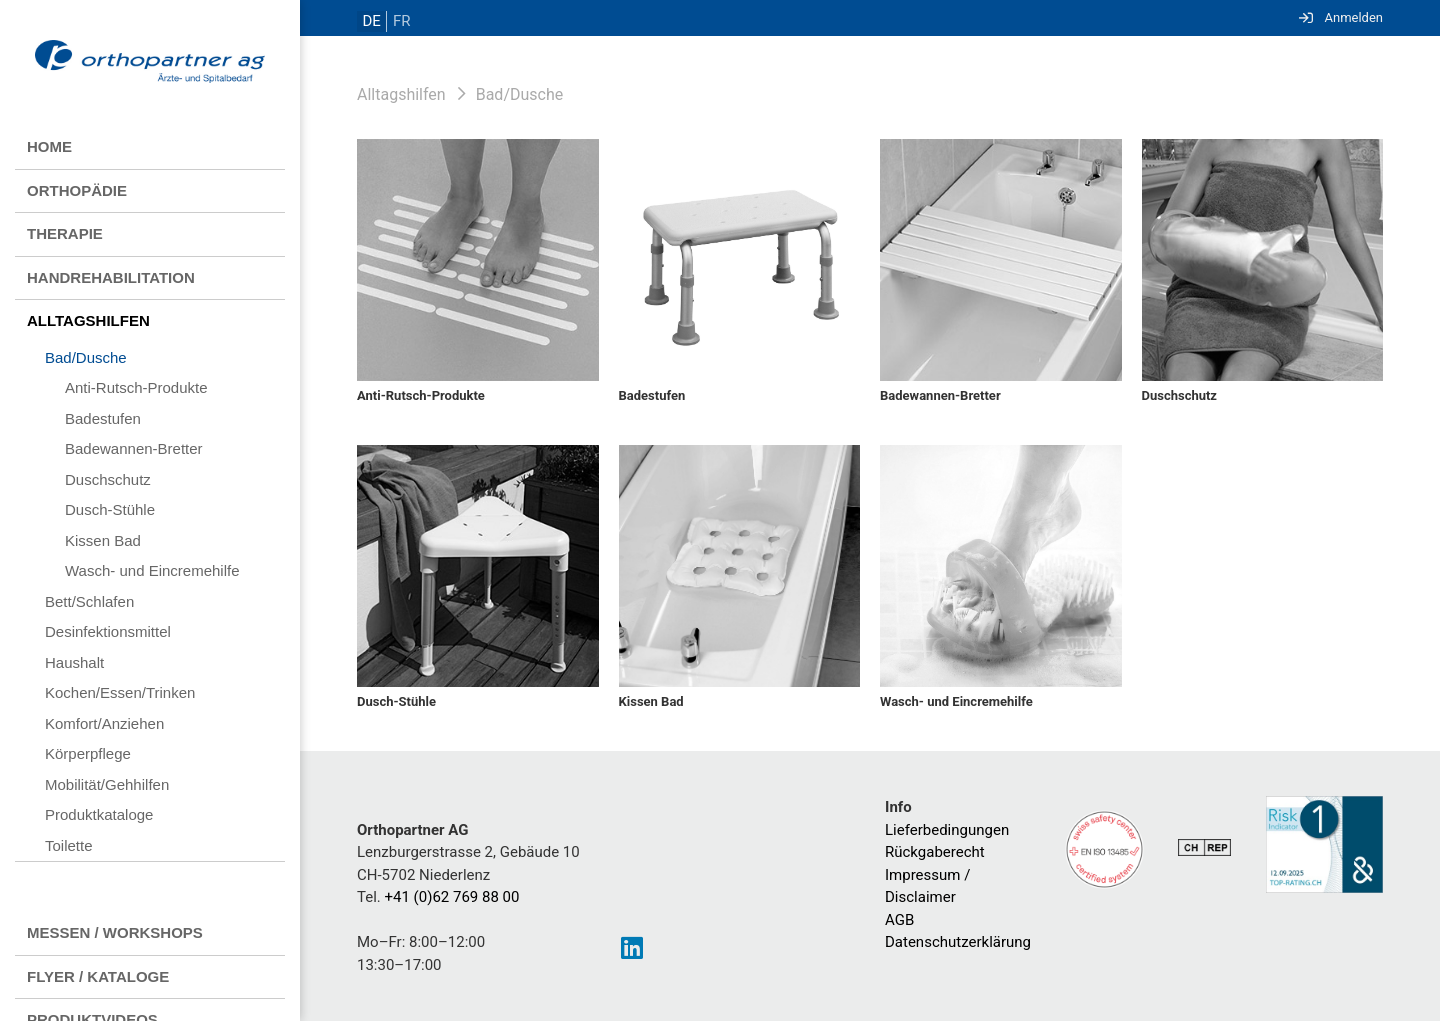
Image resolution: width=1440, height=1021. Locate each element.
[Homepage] (150, 63)
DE (370, 21)
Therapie (65, 233)
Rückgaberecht (935, 852)
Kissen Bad (103, 540)
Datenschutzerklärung (958, 942)
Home (49, 146)
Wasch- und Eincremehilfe (152, 570)
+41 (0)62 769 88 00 (452, 897)
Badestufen (103, 418)
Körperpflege (88, 753)
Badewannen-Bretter (134, 448)
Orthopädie (77, 190)
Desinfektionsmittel (108, 631)
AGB (899, 920)
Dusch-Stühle (110, 509)
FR (397, 21)
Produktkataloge (99, 814)
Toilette (69, 845)
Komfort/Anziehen (104, 723)
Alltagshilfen (88, 320)
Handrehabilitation (111, 277)
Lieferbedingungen (947, 830)
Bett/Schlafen (89, 601)
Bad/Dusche (86, 357)
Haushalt (74, 662)
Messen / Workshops (115, 932)
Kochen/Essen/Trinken (120, 692)
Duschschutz (108, 479)
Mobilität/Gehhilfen (107, 784)
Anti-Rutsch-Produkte (136, 387)
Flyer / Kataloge (98, 976)
